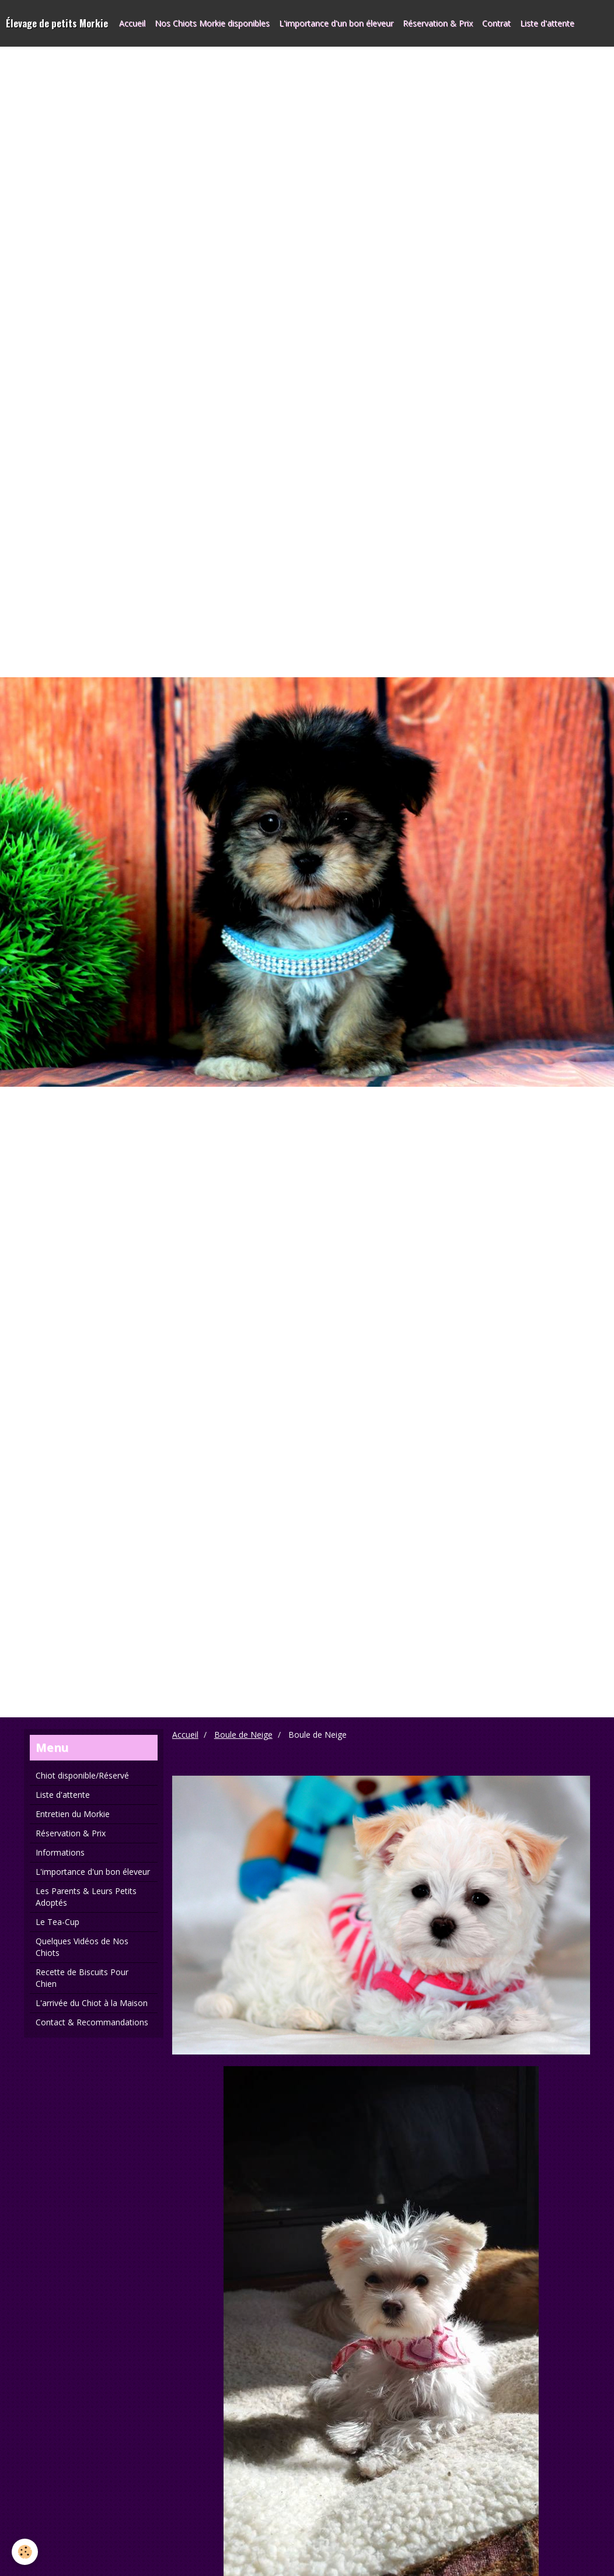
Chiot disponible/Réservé (82, 1775)
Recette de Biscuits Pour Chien (82, 1977)
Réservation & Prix (438, 23)
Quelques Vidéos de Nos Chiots (82, 1947)
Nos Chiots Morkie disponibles (212, 23)
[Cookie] (25, 2552)
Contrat (496, 23)
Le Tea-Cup (57, 1921)
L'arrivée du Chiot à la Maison (92, 2002)
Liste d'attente (547, 23)
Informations (60, 1852)
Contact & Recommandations (92, 2022)
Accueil (132, 23)
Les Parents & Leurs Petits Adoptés (86, 1896)
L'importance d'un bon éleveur (336, 23)
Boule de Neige (243, 1734)
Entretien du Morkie (73, 1813)
